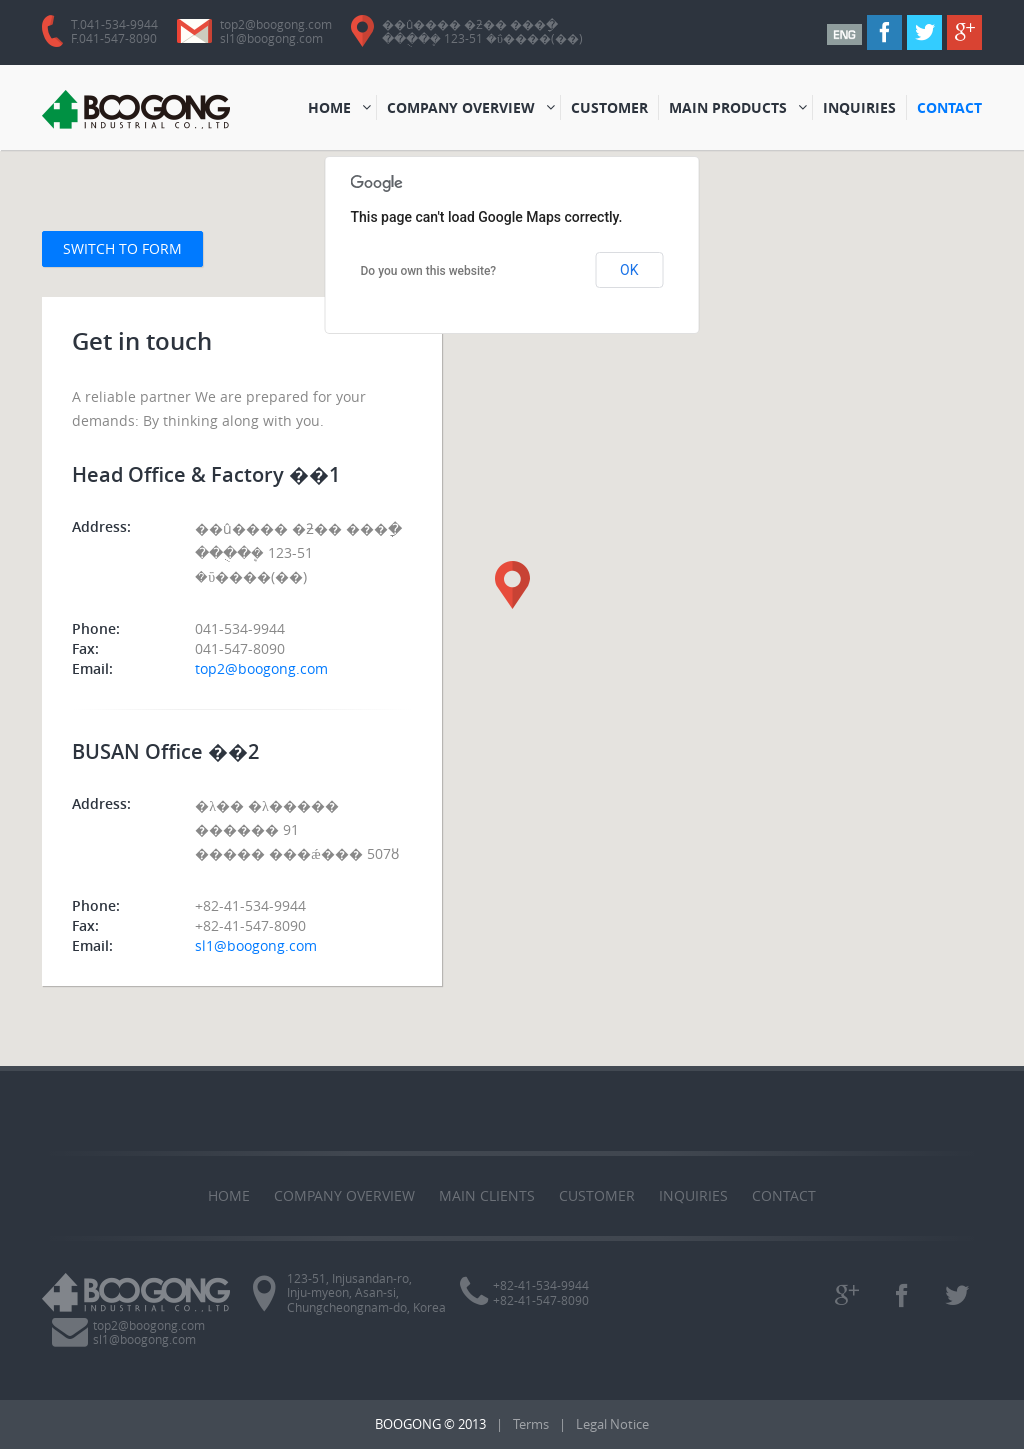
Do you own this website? (429, 271)
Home (229, 1195)
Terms (531, 1424)
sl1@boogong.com (271, 38)
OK (629, 270)
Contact (784, 1195)
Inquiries (693, 1195)
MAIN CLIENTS (487, 1195)
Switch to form (122, 248)
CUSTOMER (609, 109)
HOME (332, 109)
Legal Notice (612, 1424)
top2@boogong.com (276, 24)
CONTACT (949, 109)
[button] (512, 585)
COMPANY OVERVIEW (461, 109)
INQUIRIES (861, 109)
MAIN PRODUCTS (728, 109)
